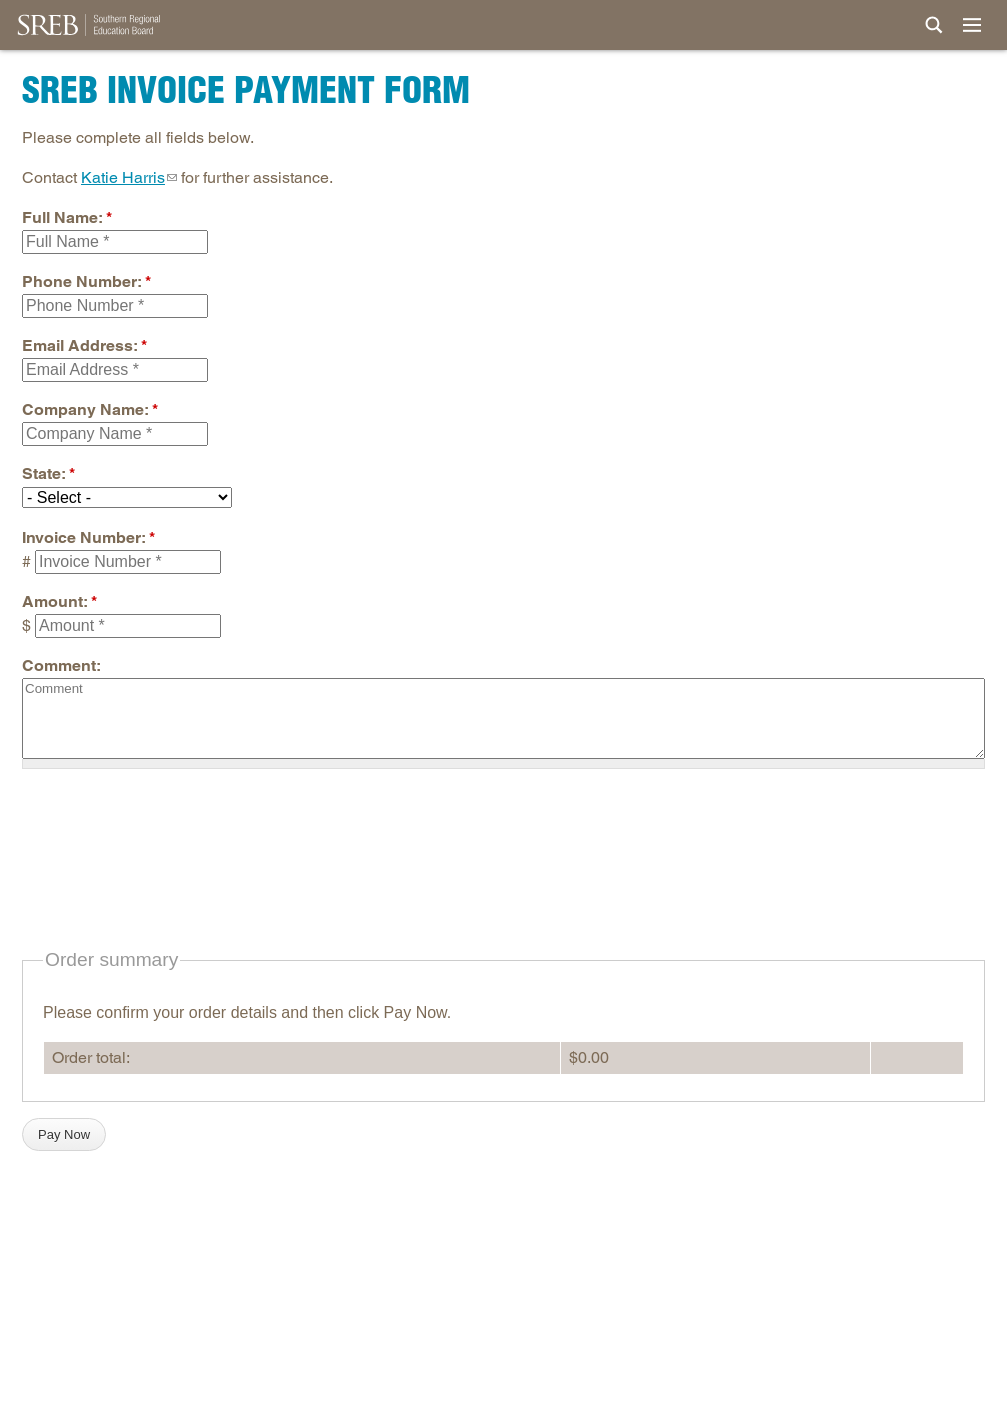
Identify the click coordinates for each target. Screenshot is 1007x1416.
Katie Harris (123, 177)
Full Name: (67, 217)
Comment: (61, 665)
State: (48, 473)
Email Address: (84, 345)
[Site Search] (934, 25)
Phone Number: (86, 281)
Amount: (59, 601)
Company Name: (90, 409)
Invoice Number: (88, 537)
